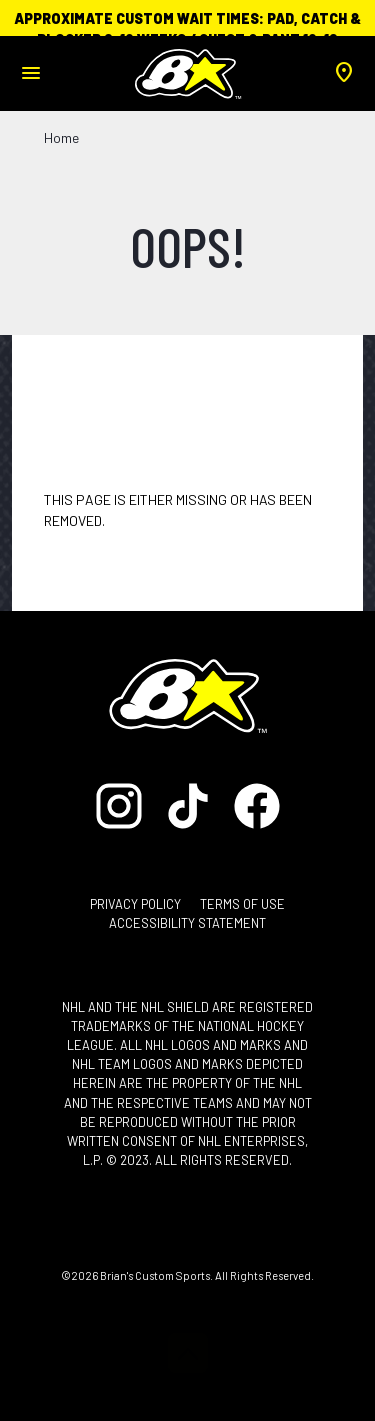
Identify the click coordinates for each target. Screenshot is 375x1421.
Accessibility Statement (187, 923)
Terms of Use (242, 904)
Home (61, 137)
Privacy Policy (135, 904)
